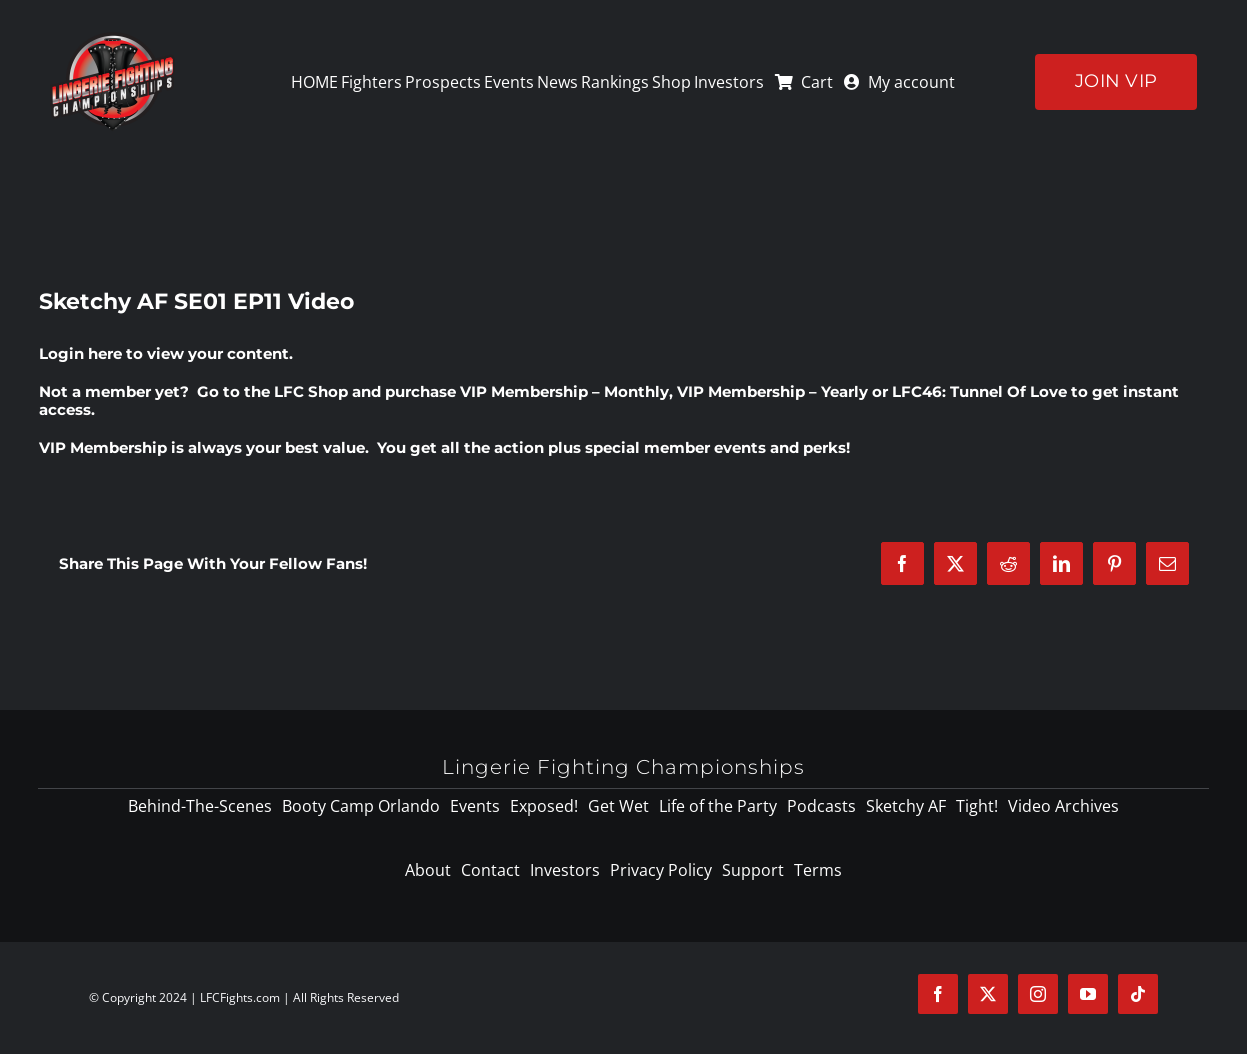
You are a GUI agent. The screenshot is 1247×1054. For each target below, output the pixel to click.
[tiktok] (1138, 994)
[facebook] (938, 994)
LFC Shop (311, 391)
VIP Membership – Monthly (564, 391)
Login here (80, 353)
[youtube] (1088, 994)
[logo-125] (112, 39)
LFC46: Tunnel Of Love (979, 391)
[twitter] (988, 994)
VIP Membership (103, 447)
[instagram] (1038, 994)
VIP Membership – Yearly (772, 391)
